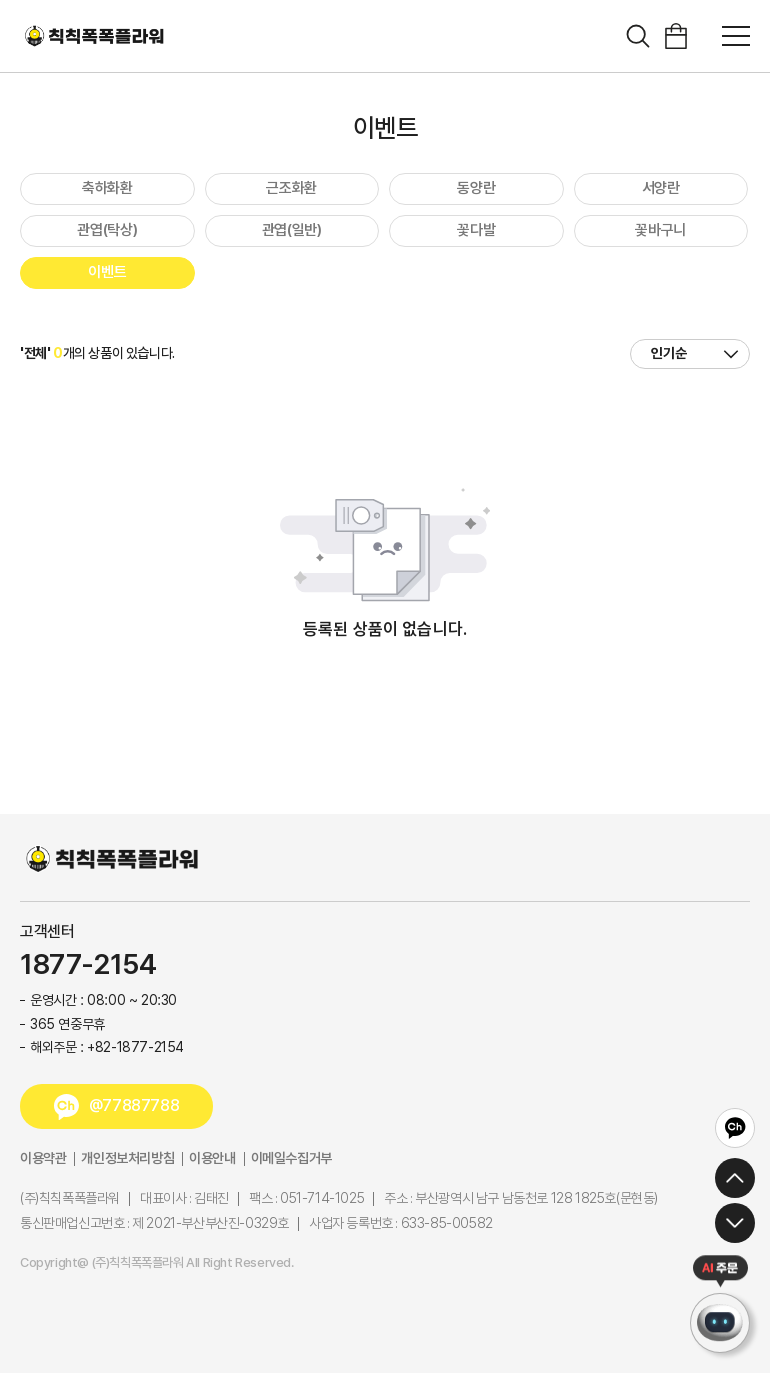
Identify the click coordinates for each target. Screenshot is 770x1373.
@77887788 (134, 1105)
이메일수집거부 (291, 1158)
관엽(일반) (292, 230)
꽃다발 (476, 230)
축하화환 (107, 188)
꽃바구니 (660, 230)
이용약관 (43, 1158)
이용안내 (212, 1158)
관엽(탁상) (107, 230)
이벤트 (107, 272)
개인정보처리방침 (127, 1158)
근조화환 (291, 188)
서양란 (661, 188)
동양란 (476, 188)
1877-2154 (88, 965)
